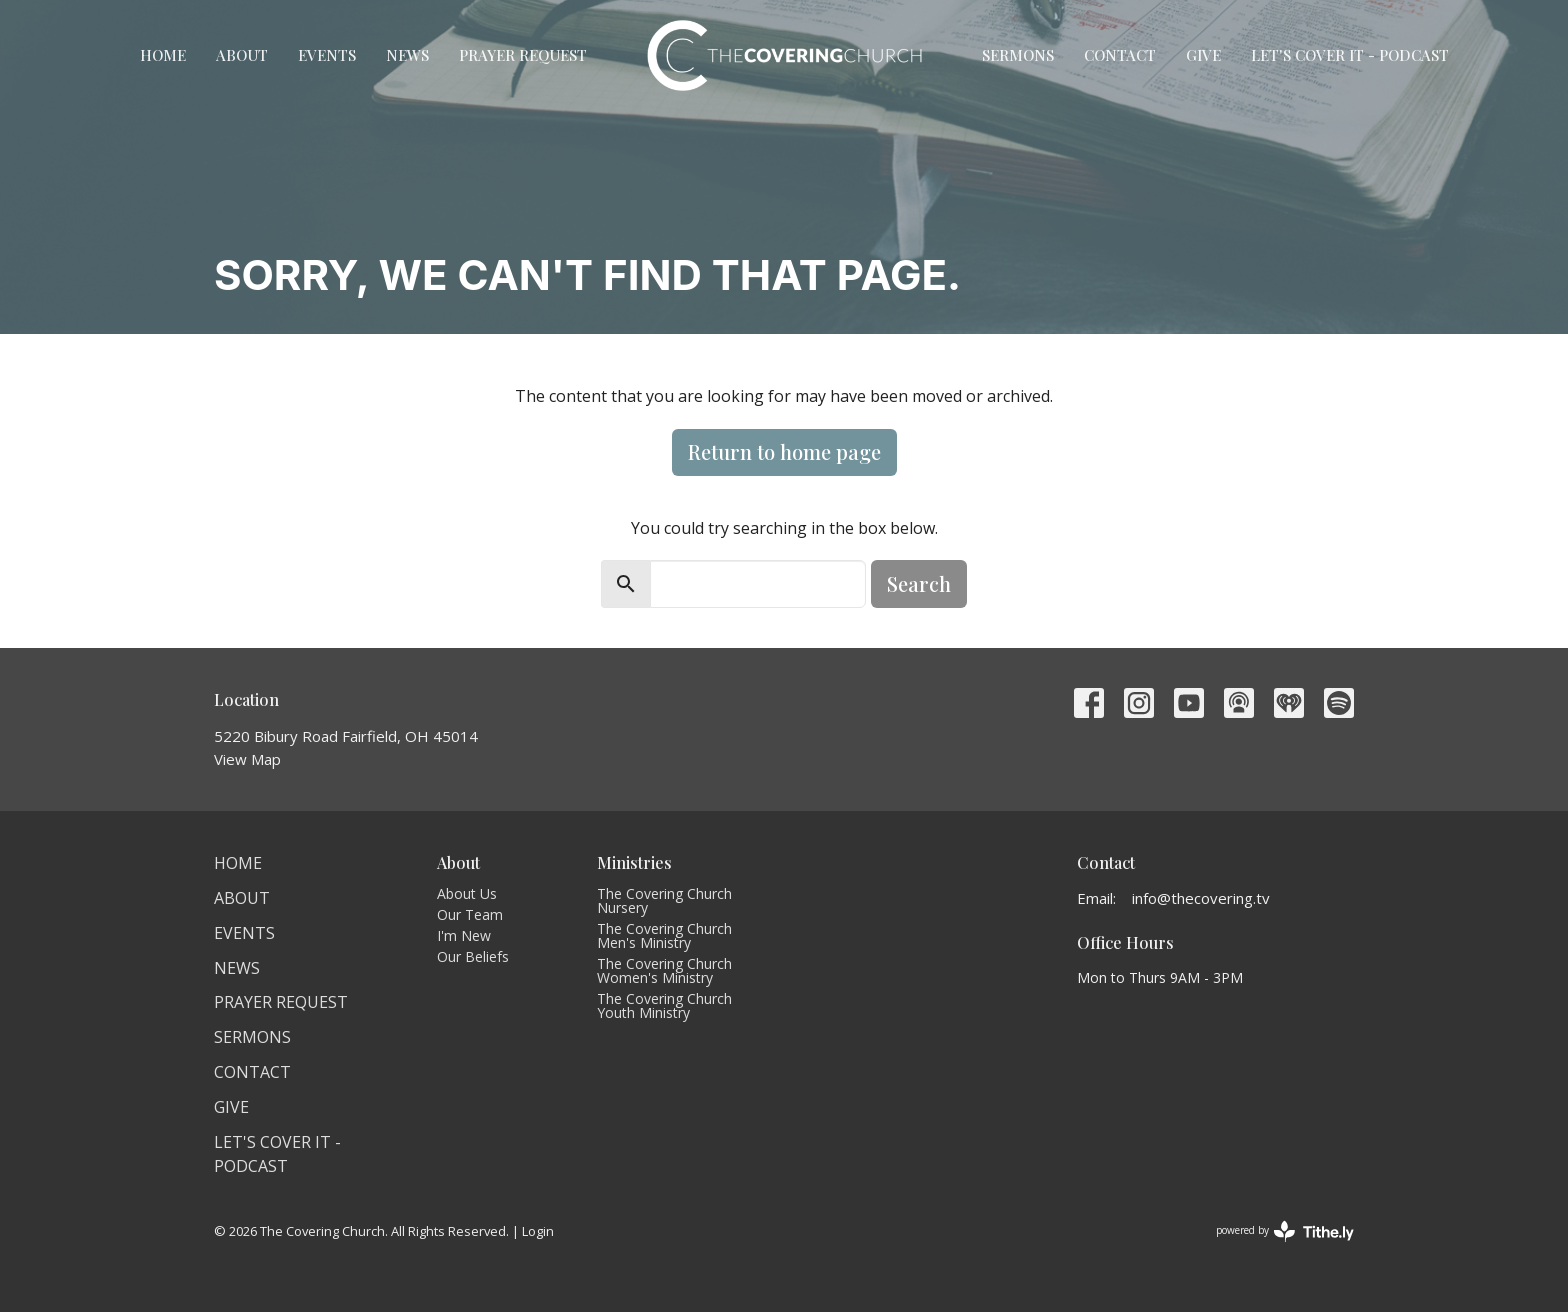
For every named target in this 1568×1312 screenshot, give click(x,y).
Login (538, 1231)
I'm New (464, 935)
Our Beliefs (473, 956)
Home (163, 55)
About (242, 55)
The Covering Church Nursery (664, 900)
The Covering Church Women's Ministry (664, 970)
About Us (467, 893)
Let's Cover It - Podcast (1350, 55)
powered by (1285, 1231)
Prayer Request (523, 55)
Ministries (634, 862)
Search (919, 583)
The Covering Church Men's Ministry (664, 935)
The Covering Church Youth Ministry (664, 1005)
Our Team (470, 914)
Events (327, 55)
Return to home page (784, 451)
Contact (1120, 55)
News (407, 55)
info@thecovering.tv (1201, 898)
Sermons (1018, 55)
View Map (247, 759)
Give (1203, 55)
